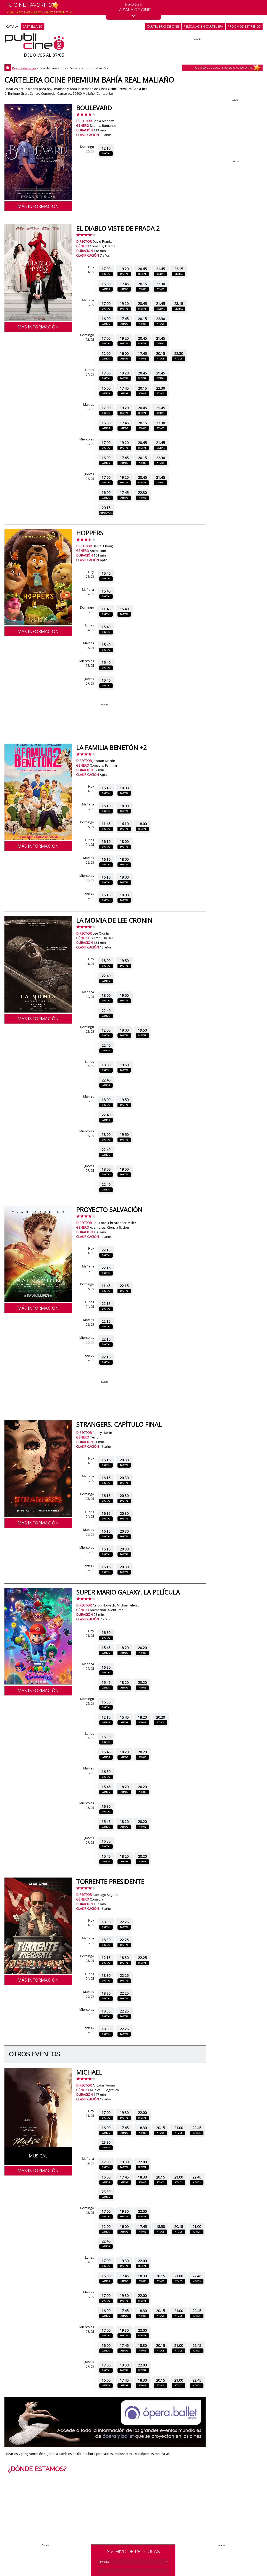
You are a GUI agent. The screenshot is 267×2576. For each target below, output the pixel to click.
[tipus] (133, 2562)
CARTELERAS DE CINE (163, 26)
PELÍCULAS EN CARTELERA (203, 26)
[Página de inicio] (34, 42)
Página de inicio (24, 68)
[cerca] (133, 2571)
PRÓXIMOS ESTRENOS (244, 26)
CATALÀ (12, 26)
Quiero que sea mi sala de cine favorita (224, 67)
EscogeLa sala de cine (133, 9)
